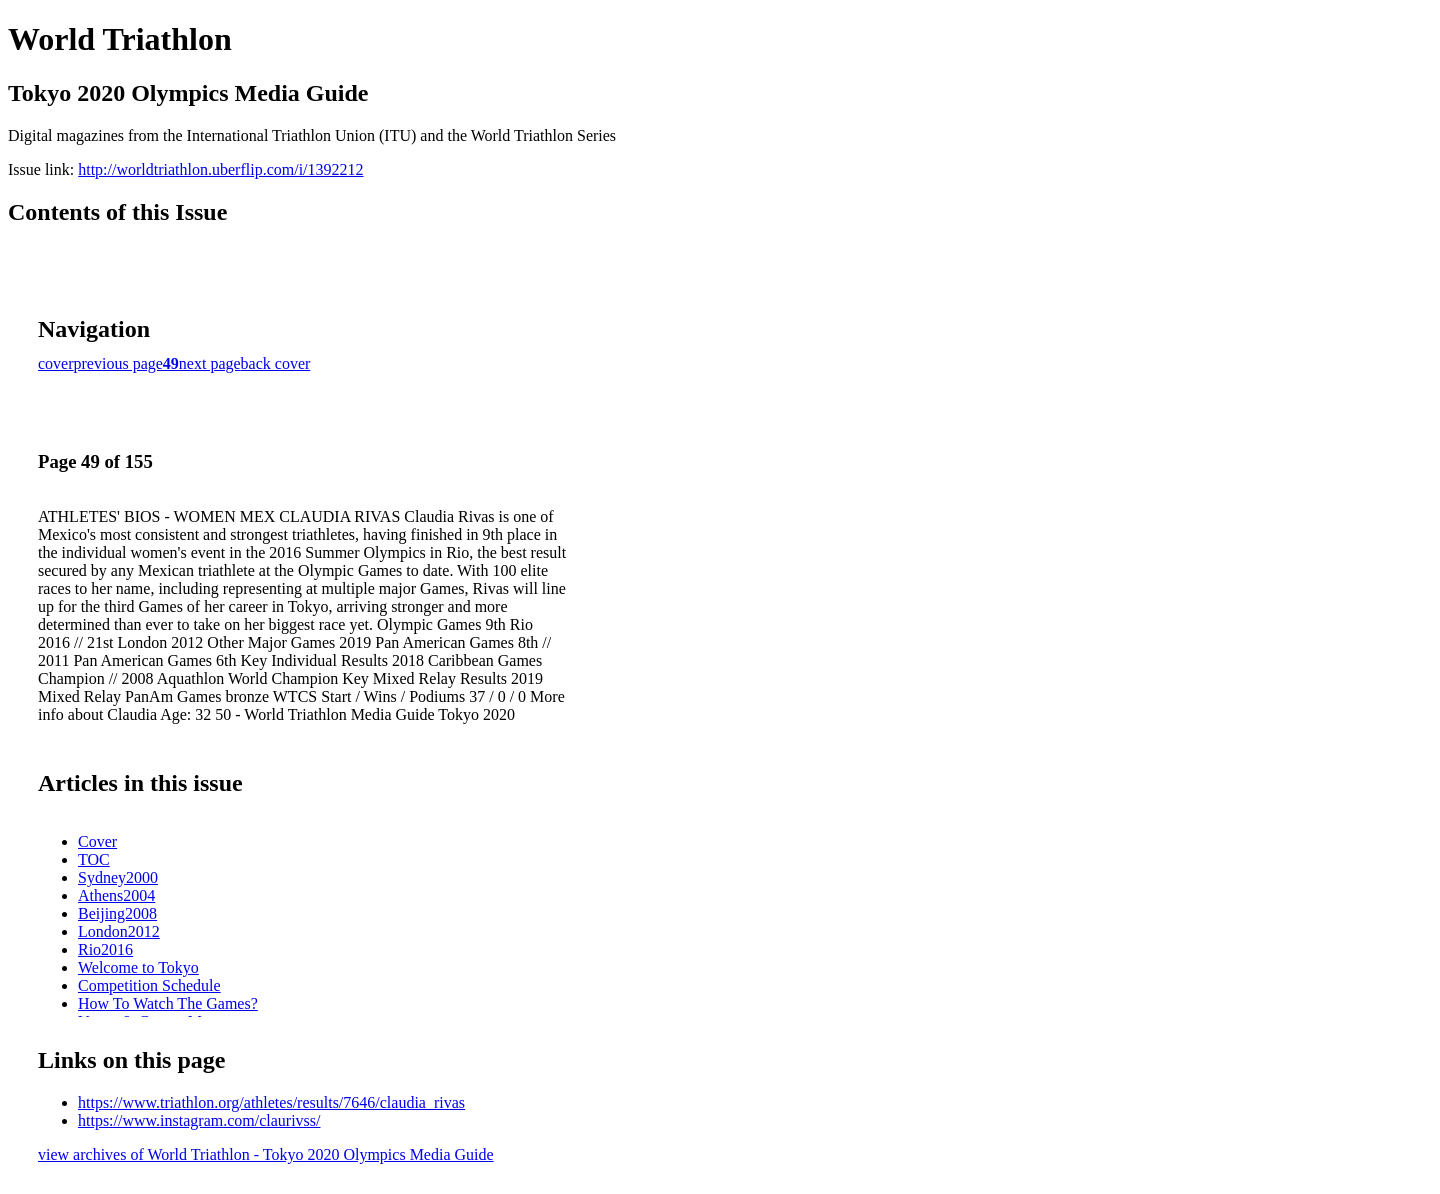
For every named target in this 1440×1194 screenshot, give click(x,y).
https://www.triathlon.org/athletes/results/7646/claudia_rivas (271, 1102)
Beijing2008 (117, 913)
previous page (118, 363)
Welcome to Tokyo (138, 967)
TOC (94, 859)
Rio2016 (105, 949)
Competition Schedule (149, 985)
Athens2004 (116, 895)
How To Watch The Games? (168, 1003)
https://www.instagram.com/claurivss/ (199, 1120)
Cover (97, 841)
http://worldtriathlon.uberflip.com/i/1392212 (220, 169)
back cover (276, 363)
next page (210, 363)
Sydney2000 (118, 877)
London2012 (119, 931)
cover (56, 363)
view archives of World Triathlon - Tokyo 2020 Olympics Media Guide (266, 1154)
